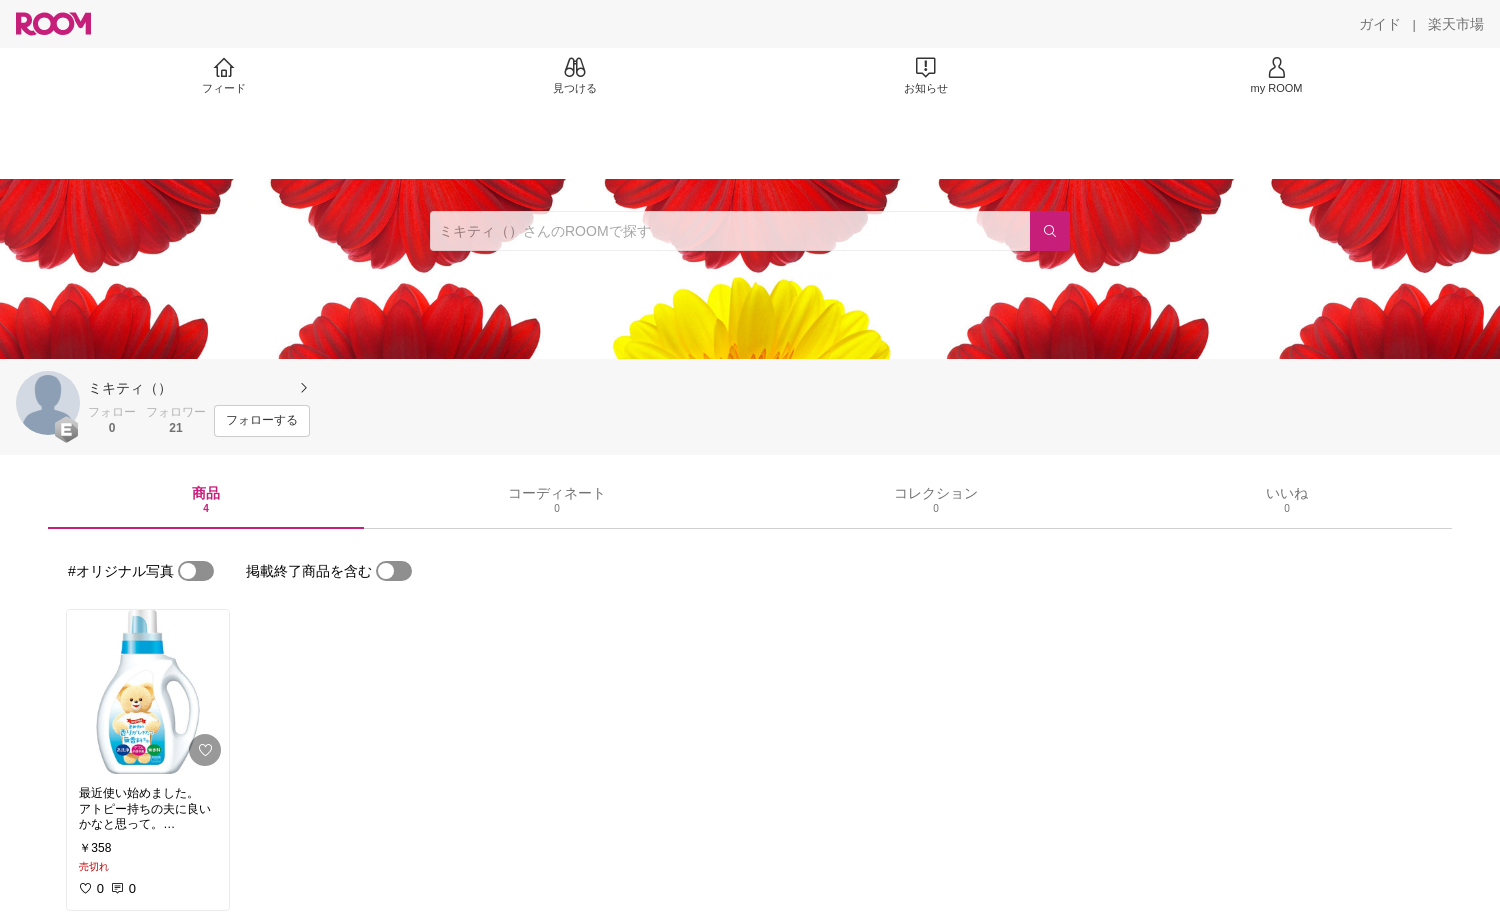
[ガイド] (1380, 24)
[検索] (1050, 231)
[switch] (196, 571)
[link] (148, 692)
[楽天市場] (1456, 24)
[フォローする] (262, 421)
